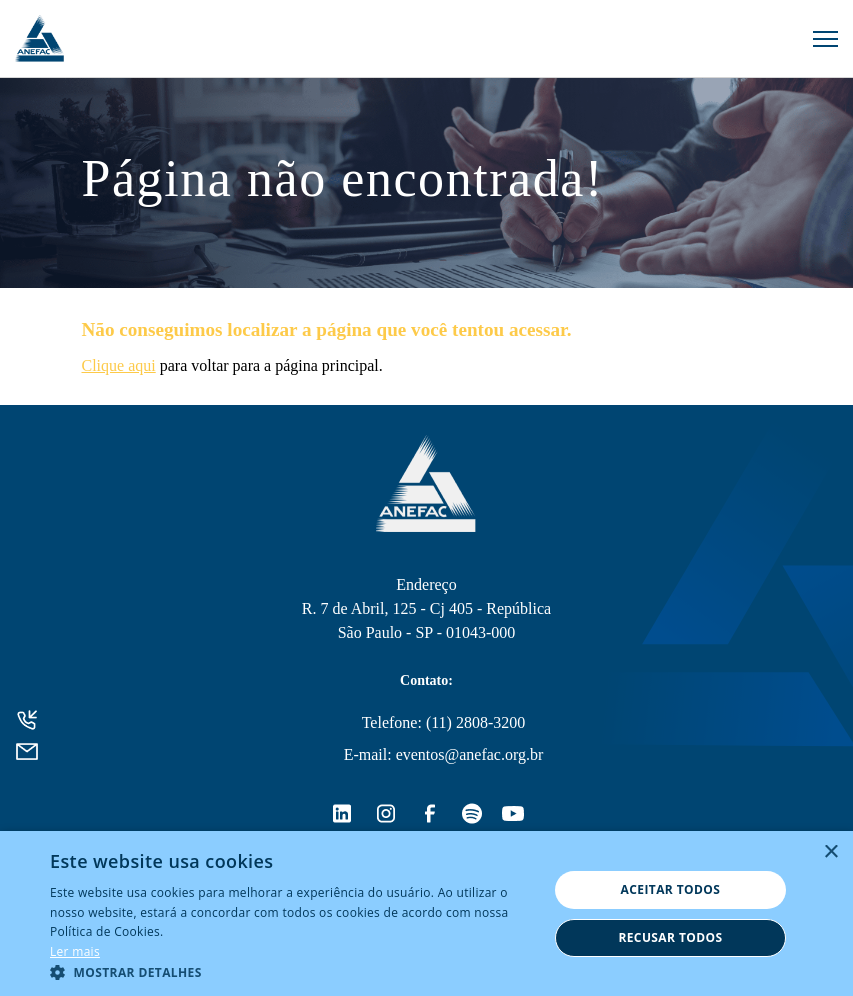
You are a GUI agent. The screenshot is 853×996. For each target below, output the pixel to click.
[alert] (426, 913)
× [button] (830, 852)
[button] (291, 971)
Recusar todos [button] (670, 937)
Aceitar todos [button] (671, 889)
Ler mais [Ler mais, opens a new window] (75, 951)
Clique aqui (119, 365)
